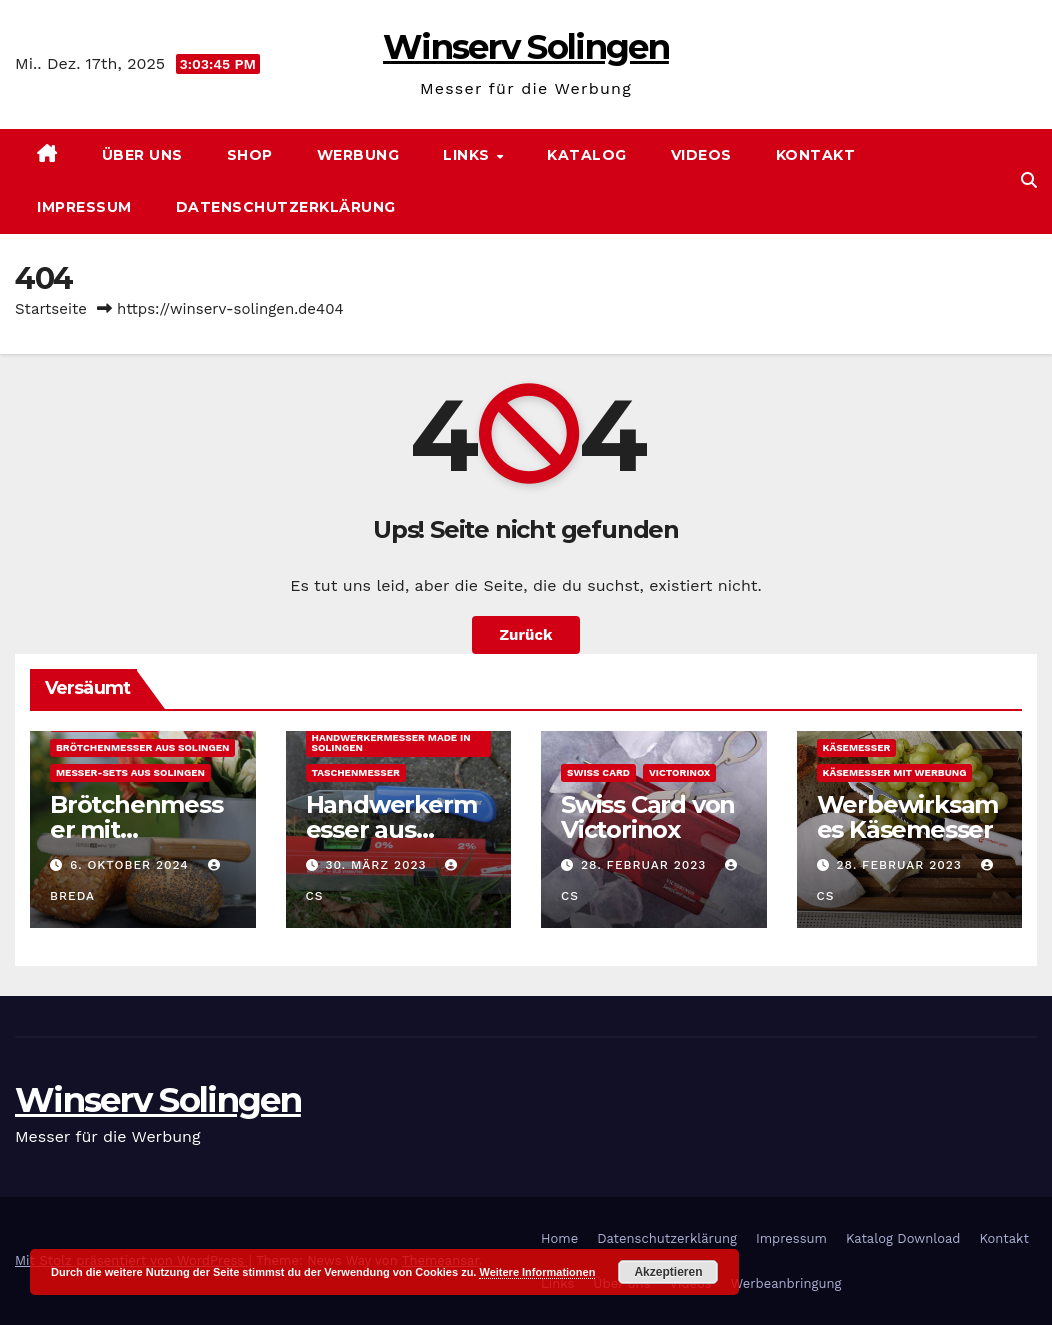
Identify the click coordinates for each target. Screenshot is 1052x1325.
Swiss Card (598, 772)
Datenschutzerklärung (286, 207)
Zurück (526, 635)
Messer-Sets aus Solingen (130, 772)
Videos (701, 155)
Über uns (142, 155)
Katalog (587, 155)
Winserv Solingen (526, 47)
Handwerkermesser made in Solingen (391, 742)
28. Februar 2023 (646, 865)
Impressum (84, 207)
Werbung (358, 155)
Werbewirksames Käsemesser (908, 817)
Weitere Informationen (537, 1272)
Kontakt (816, 155)
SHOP (250, 155)
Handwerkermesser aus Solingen (391, 829)
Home (559, 1238)
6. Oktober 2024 (132, 865)
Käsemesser (857, 747)
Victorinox (679, 772)
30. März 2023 (378, 865)
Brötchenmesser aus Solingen (142, 747)
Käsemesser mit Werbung (895, 772)
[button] (1029, 180)
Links (468, 155)
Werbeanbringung (786, 1283)
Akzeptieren (668, 1272)
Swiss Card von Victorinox (648, 817)
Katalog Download (903, 1238)
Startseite (51, 309)
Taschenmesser (356, 772)
